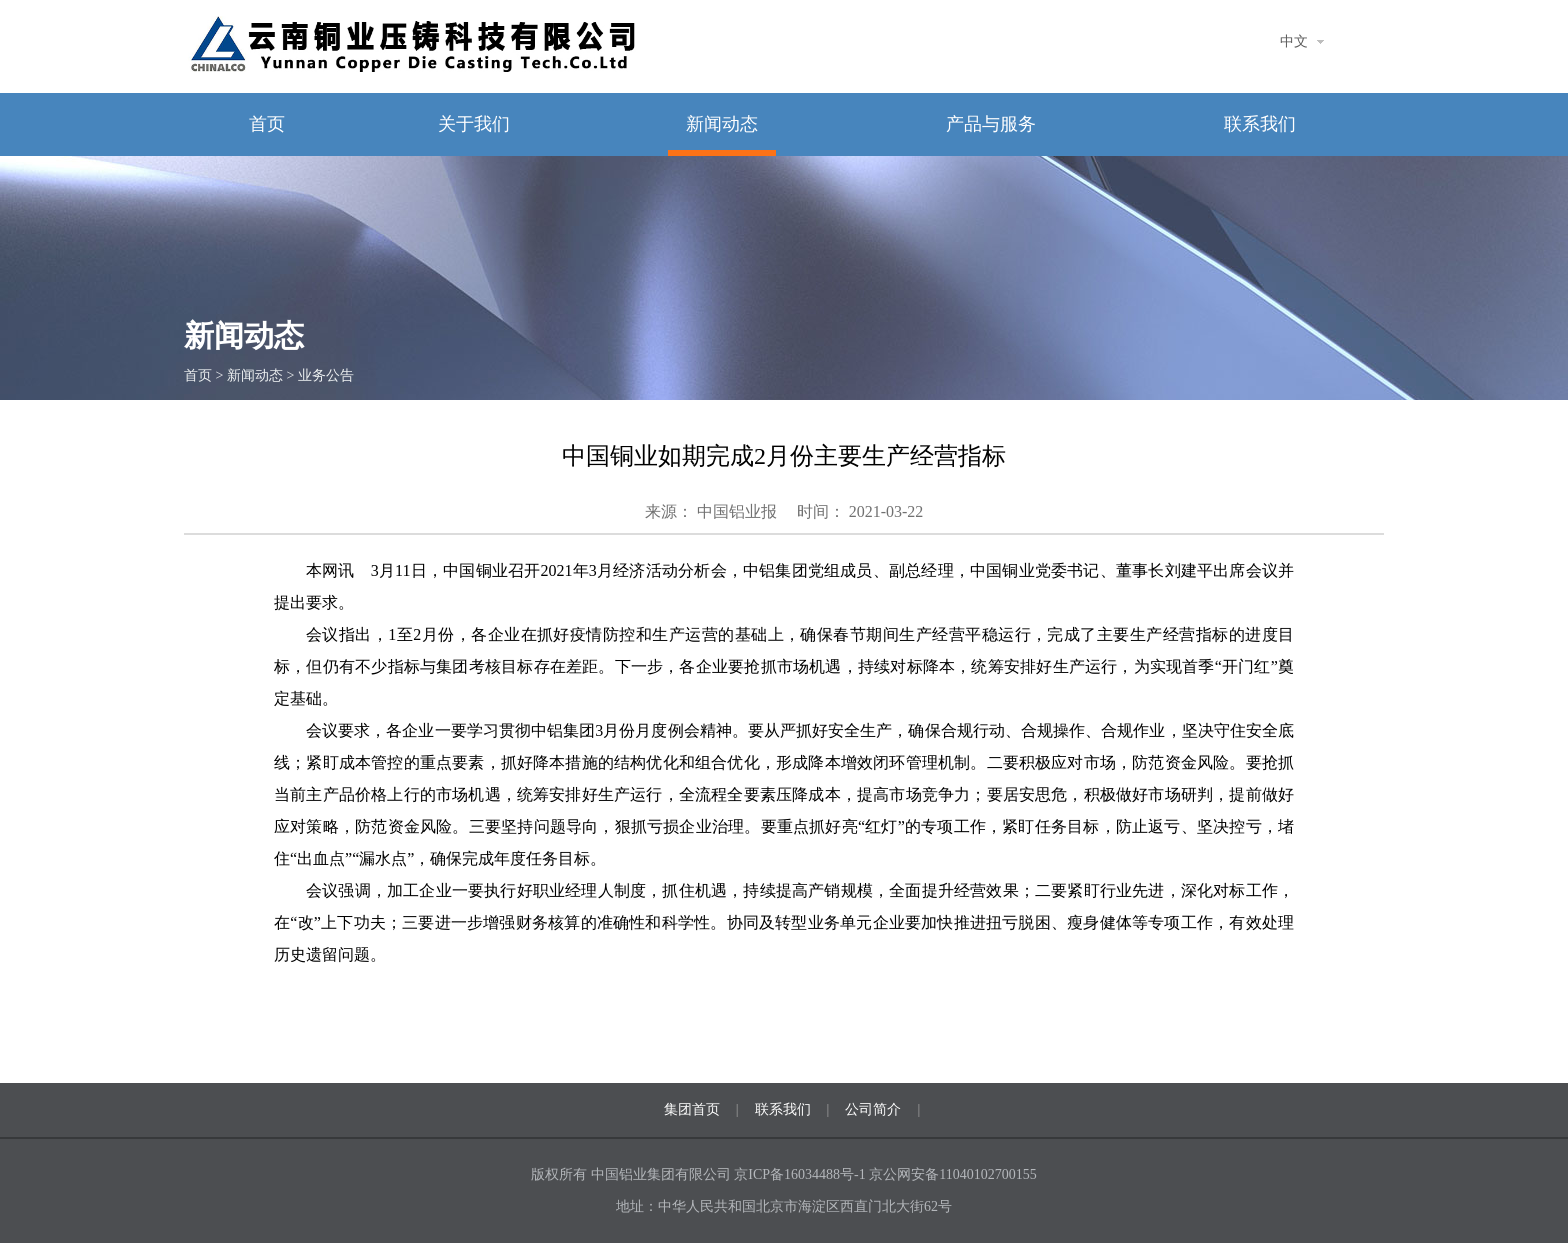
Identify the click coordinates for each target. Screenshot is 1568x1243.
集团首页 (692, 1109)
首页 (267, 124)
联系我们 (1260, 124)
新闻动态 (722, 124)
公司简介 (873, 1109)
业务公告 (326, 375)
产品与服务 (991, 124)
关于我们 (474, 124)
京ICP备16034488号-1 (801, 1174)
